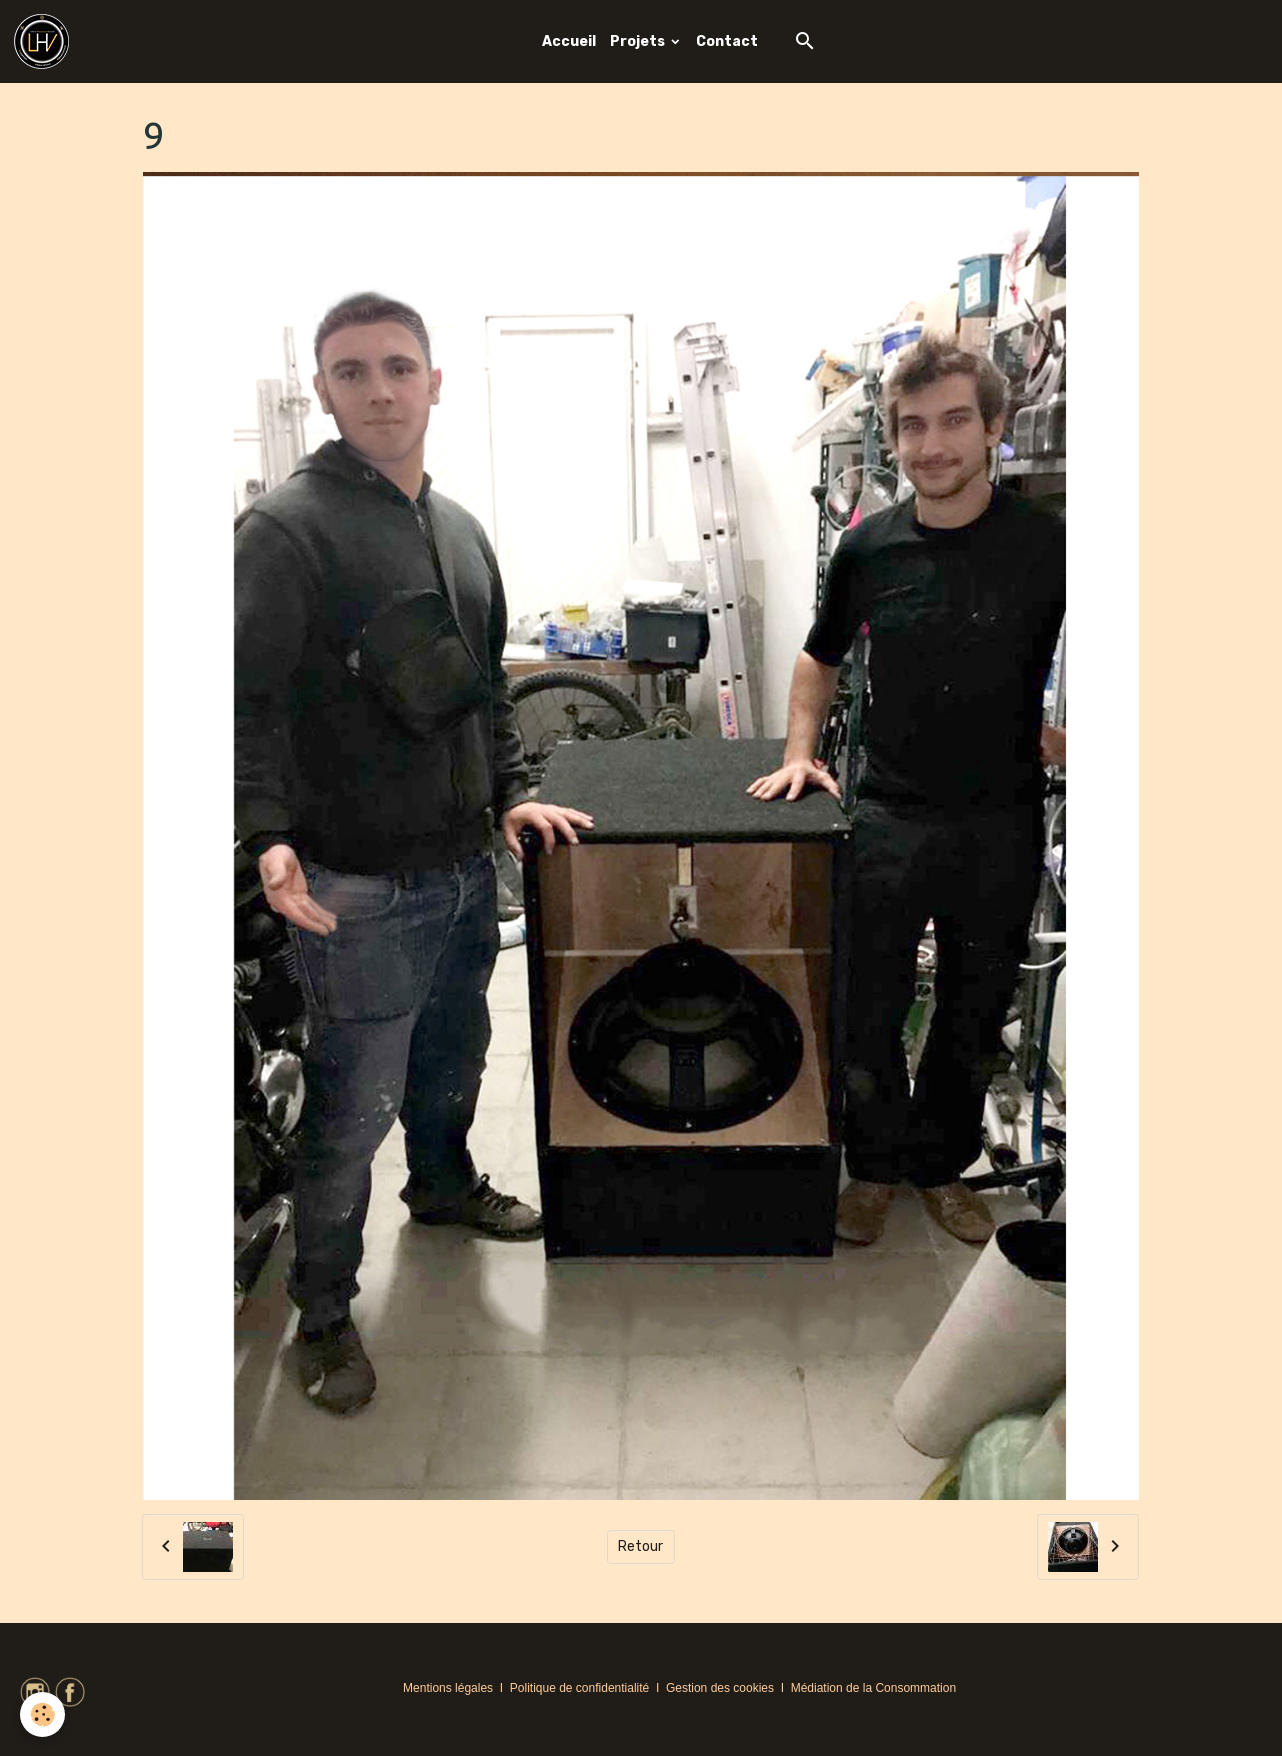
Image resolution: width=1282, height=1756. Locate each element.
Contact (727, 41)
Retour (640, 1546)
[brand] (45, 41)
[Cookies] (42, 1714)
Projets (639, 41)
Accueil (569, 41)
